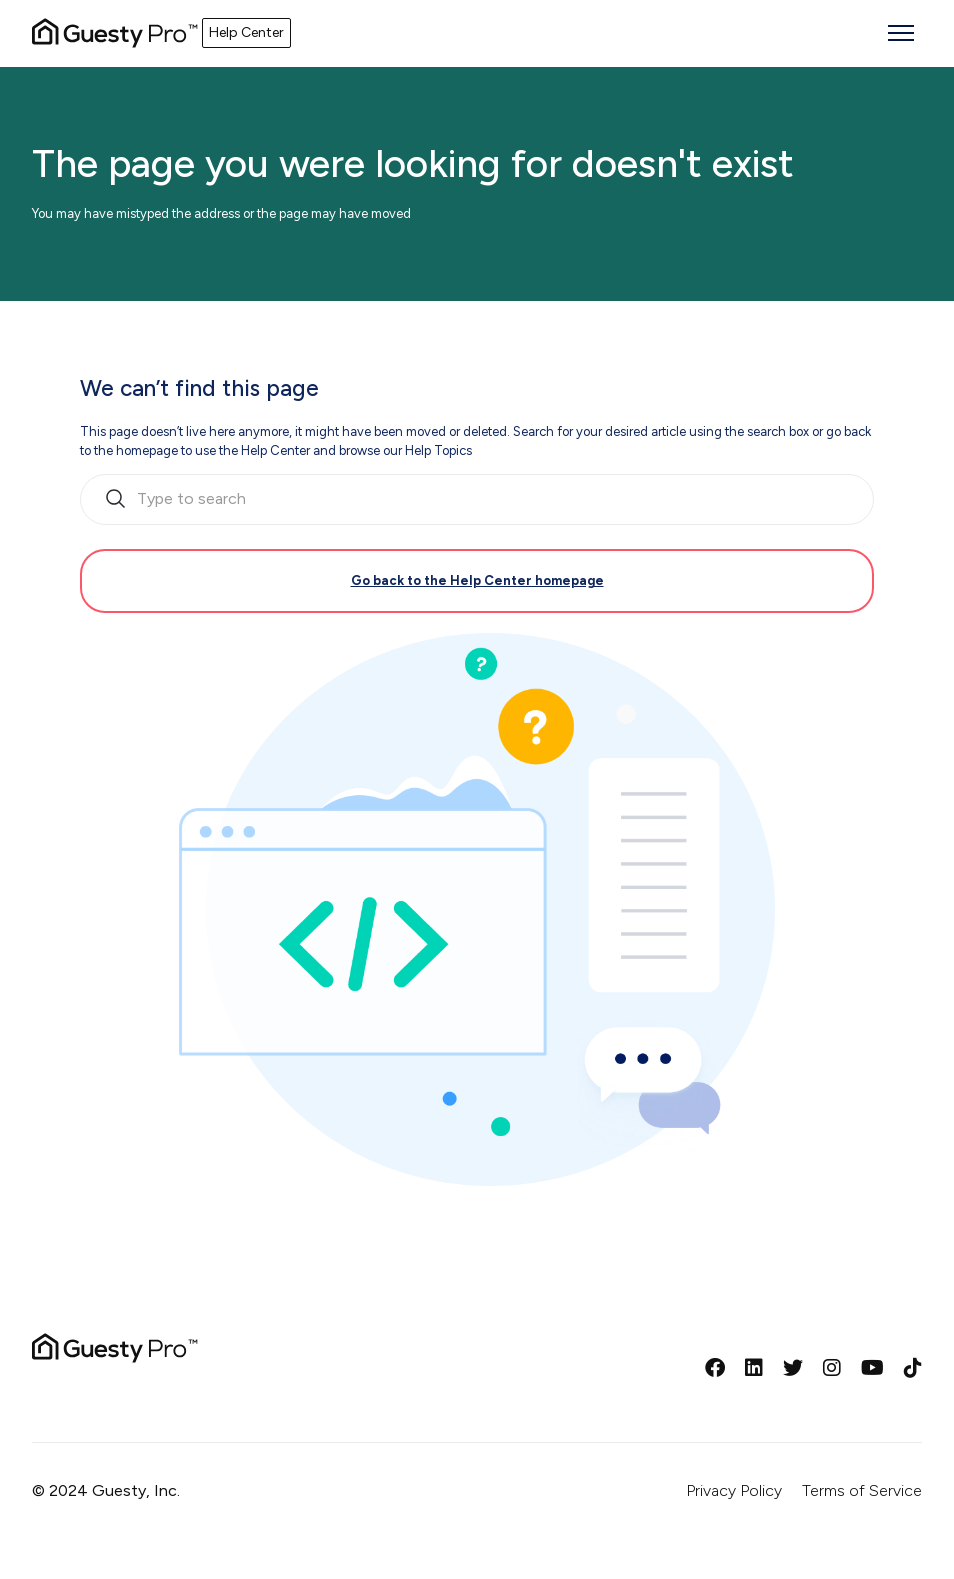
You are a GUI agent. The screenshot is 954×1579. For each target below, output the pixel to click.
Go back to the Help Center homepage (477, 580)
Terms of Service (862, 1490)
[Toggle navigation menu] (901, 33)
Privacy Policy (734, 1490)
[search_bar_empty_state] (477, 500)
